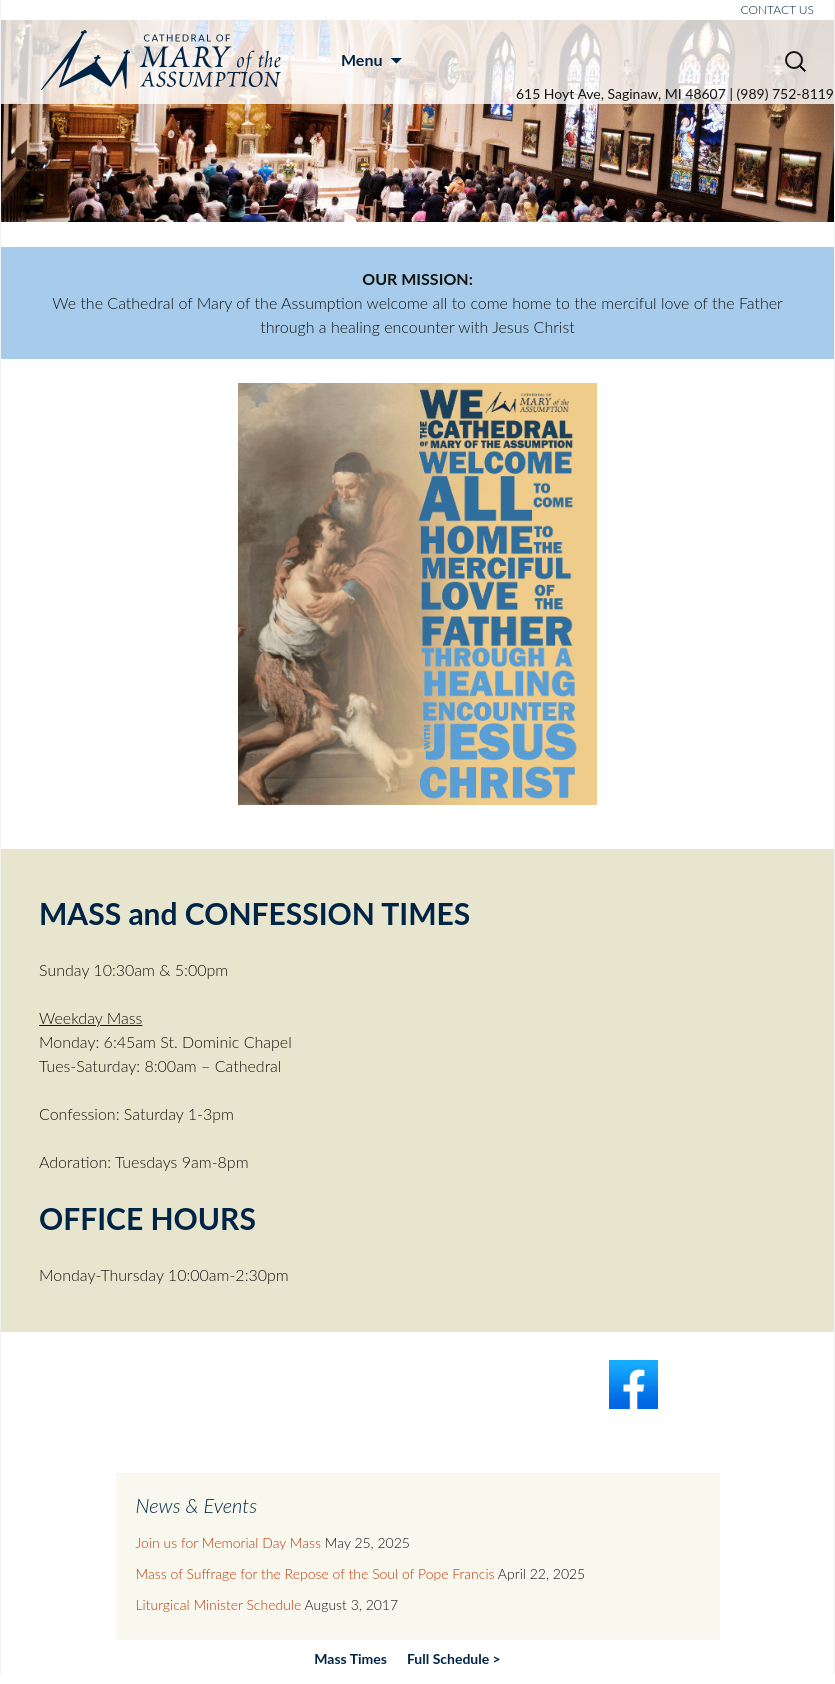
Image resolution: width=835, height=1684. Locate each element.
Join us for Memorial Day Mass (228, 1542)
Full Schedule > (454, 1658)
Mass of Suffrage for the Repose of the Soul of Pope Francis (315, 1573)
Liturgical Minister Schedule (219, 1604)
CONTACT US (777, 9)
